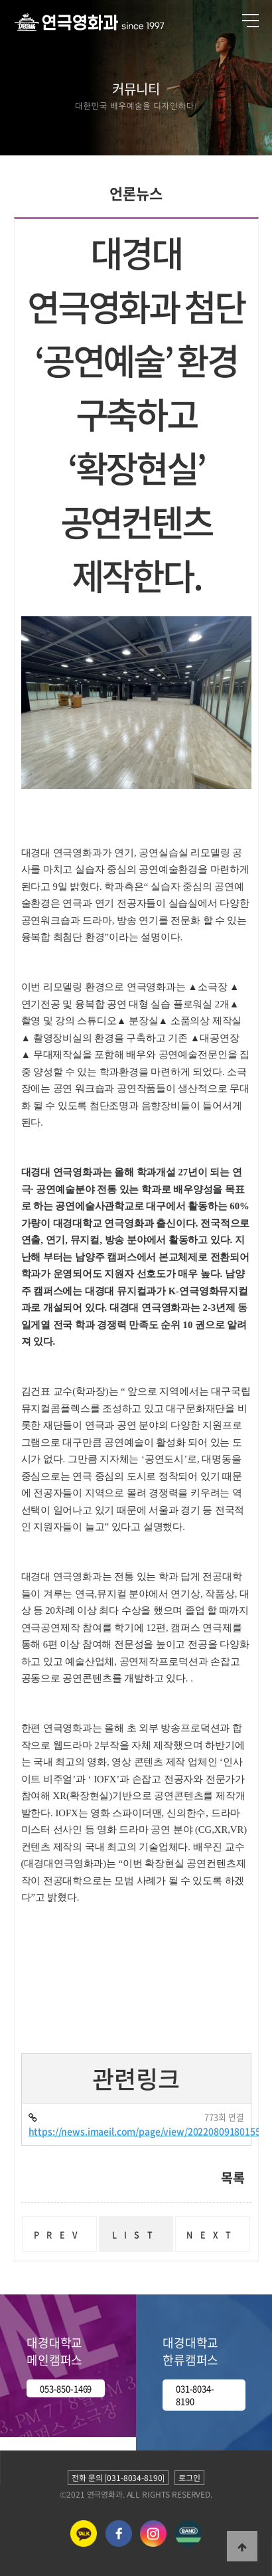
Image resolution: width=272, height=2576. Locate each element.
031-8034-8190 (195, 2395)
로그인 (189, 2478)
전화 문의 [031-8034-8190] (118, 2478)
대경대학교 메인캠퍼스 (54, 2351)
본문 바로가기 (0, 0)
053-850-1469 (66, 2388)
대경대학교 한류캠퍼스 (190, 2351)
